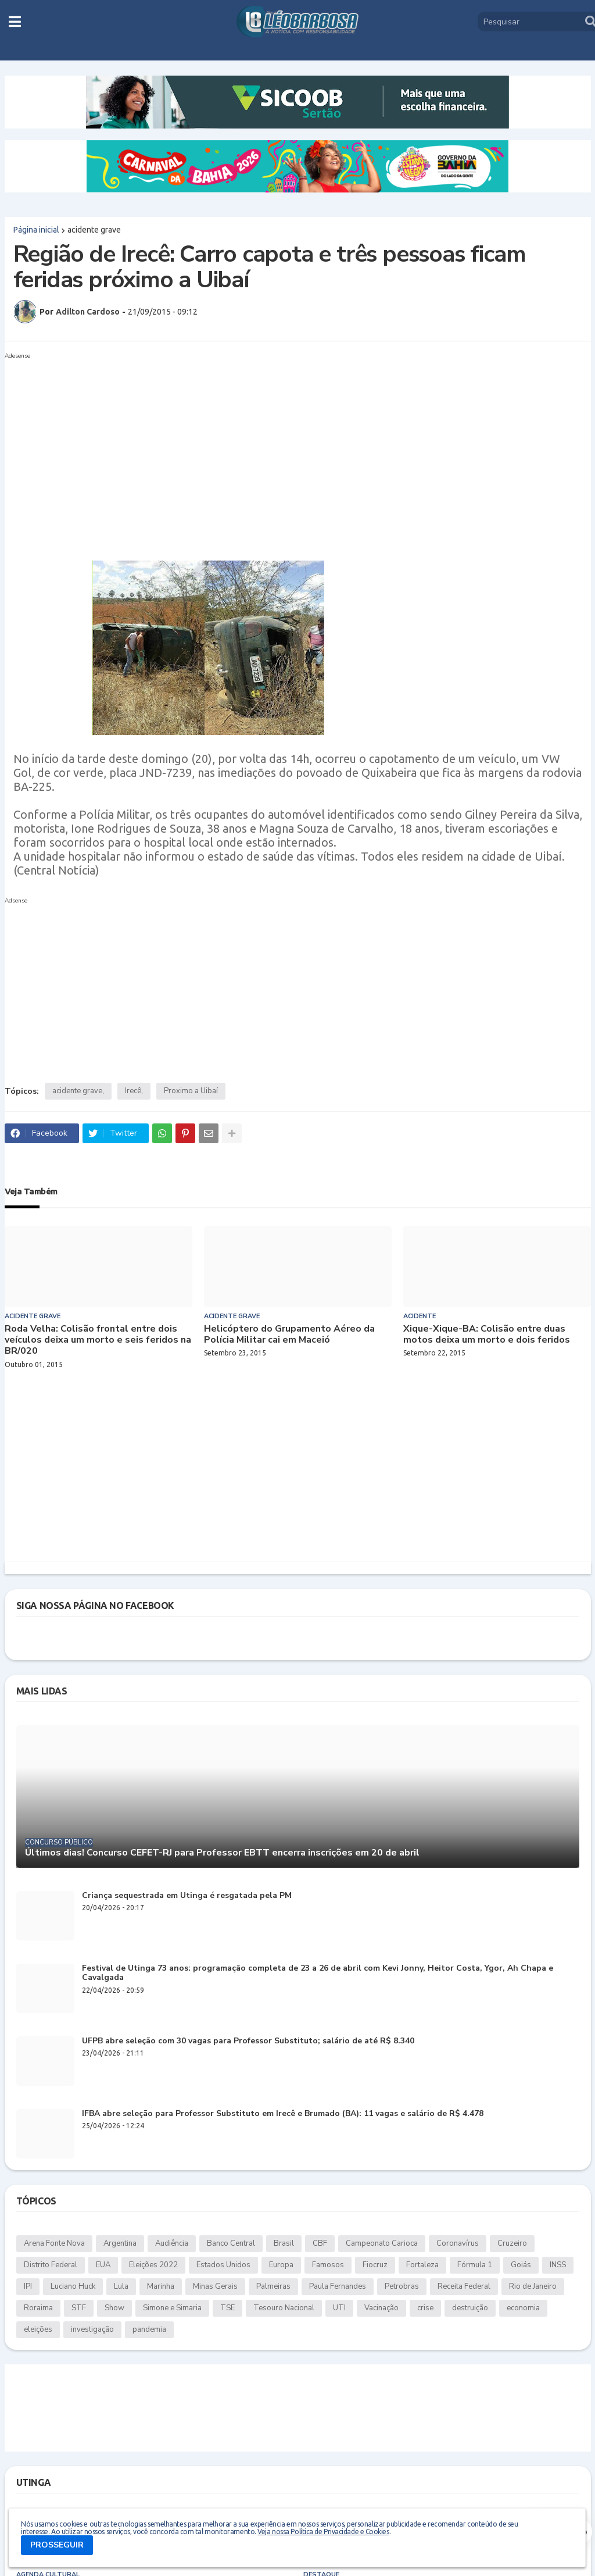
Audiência (171, 2243)
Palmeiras (273, 2286)
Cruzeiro (512, 2243)
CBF (320, 2243)
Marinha (160, 2286)
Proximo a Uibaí (191, 1091)
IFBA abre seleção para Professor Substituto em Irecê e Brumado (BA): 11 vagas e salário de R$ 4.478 (282, 2114)
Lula (121, 2286)
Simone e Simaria (172, 2308)
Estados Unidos (223, 2265)
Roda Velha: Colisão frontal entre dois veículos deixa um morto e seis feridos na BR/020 (98, 1340)
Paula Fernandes (337, 2286)
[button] (15, 21)
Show (114, 2308)
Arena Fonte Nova (54, 2243)
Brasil (284, 2243)
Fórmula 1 (474, 2265)
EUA (103, 2265)
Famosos (328, 2265)
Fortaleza (422, 2265)
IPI (28, 2286)
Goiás (521, 2265)
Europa (281, 2265)
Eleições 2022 (153, 2265)
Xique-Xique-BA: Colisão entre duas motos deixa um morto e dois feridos (486, 1334)
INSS (558, 2265)
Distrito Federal (50, 2265)
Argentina (120, 2243)
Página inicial (36, 230)
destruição (470, 2308)
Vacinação (381, 2308)
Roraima (38, 2308)
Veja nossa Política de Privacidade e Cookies (323, 2531)
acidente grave (94, 230)
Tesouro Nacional (283, 2308)
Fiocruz (375, 2265)
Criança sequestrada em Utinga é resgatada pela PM (187, 1896)
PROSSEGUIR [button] (57, 2544)
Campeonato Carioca (382, 2243)
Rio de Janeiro (533, 2286)
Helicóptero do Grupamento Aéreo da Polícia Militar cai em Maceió (289, 1334)
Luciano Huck (73, 2286)
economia (523, 2308)
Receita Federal (464, 2286)
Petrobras (402, 2286)
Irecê (133, 1091)
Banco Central (231, 2243)
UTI (339, 2308)
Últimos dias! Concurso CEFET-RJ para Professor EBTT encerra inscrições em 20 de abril (222, 1852)
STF (78, 2308)
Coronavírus (457, 2243)
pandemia (149, 2329)
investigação (92, 2329)
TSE (227, 2308)
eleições (38, 2329)
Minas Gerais (215, 2286)
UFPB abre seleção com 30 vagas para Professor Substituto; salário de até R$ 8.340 (248, 2041)
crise (425, 2308)
